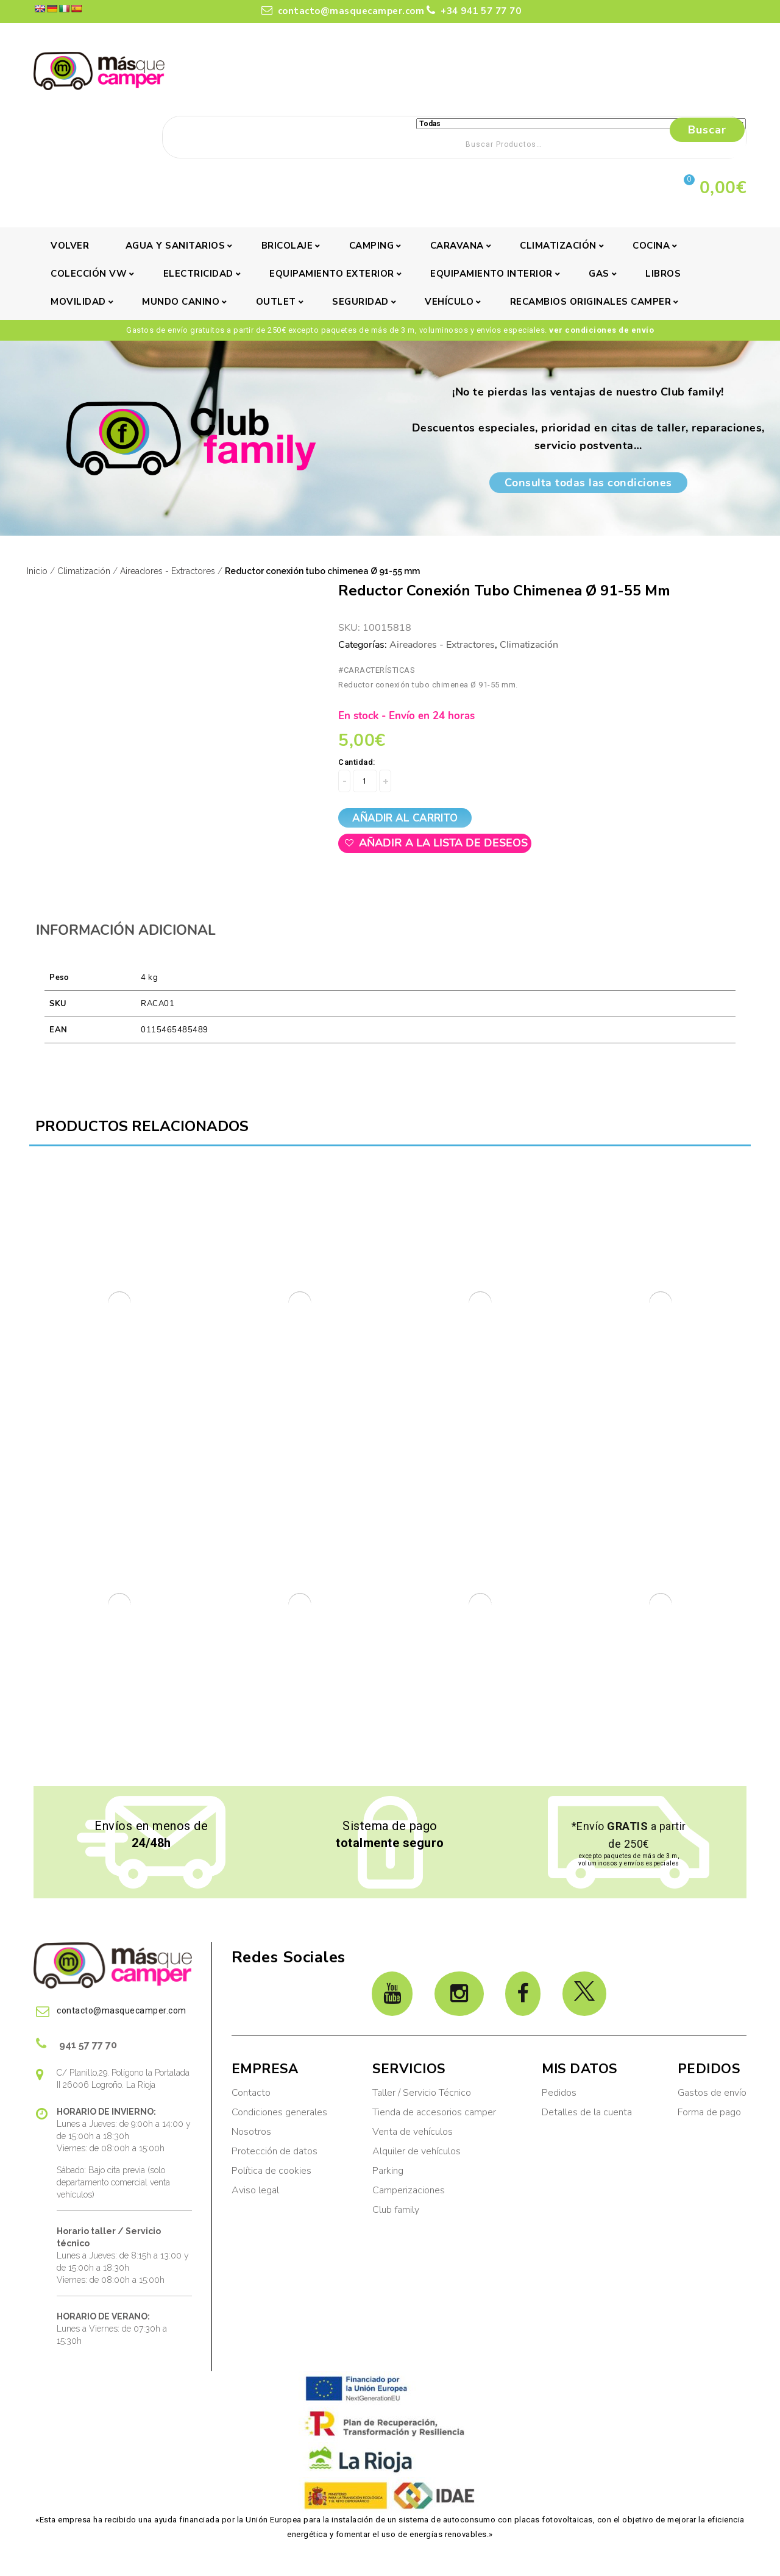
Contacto (251, 2092)
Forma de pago (709, 2112)
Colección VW (89, 274)
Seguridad (360, 302)
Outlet (276, 302)
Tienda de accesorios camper (434, 2112)
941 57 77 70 (76, 2043)
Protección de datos (274, 2151)
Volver (70, 246)
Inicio (37, 571)
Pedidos (559, 2092)
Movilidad (78, 302)
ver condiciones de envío (601, 330)
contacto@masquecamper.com (343, 11)
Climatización (558, 246)
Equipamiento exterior (331, 274)
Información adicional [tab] (126, 930)
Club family (395, 2209)
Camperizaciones (408, 2190)
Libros (663, 274)
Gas (599, 274)
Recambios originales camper (591, 302)
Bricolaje (287, 246)
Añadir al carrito (405, 818)
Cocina (651, 246)
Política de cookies (271, 2170)
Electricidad (198, 274)
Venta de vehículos (412, 2131)
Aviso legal (255, 2190)
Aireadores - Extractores (167, 571)
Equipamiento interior (491, 274)
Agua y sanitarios (175, 246)
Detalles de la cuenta (587, 2112)
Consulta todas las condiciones (588, 482)
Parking (389, 2170)
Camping (371, 246)
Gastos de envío (712, 2092)
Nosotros (251, 2131)
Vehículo (449, 302)
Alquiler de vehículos (416, 2151)
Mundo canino (180, 302)
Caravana (457, 246)
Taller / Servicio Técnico (421, 2092)
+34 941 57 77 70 (474, 11)
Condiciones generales (279, 2112)
